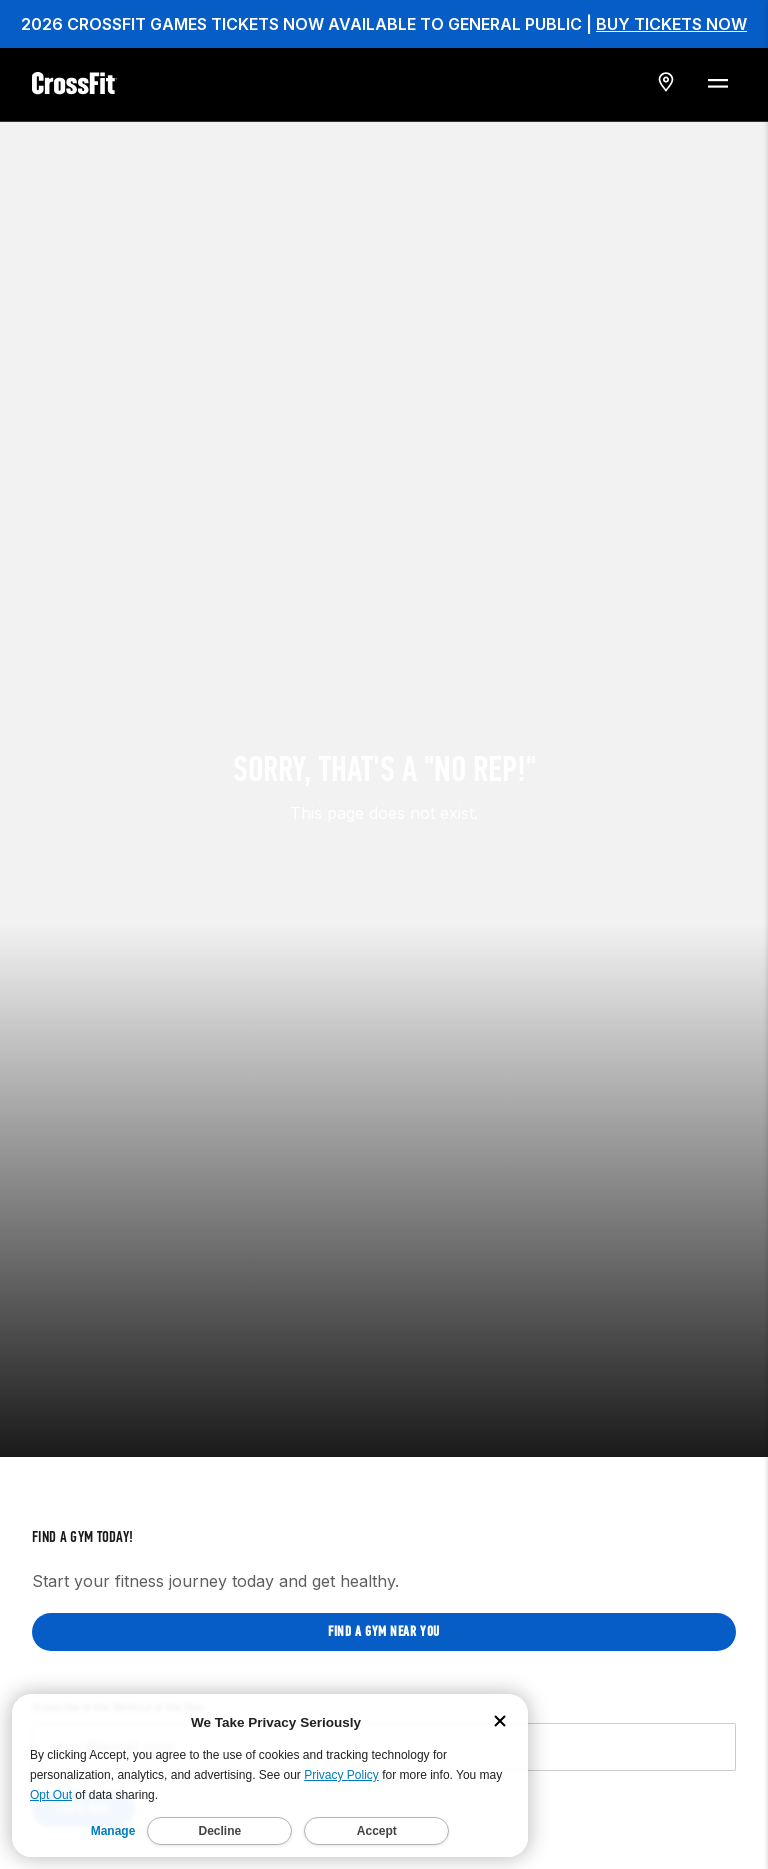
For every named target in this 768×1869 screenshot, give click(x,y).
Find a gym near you (384, 1569)
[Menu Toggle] (717, 82)
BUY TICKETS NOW (671, 24)
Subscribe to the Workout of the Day (118, 1645)
